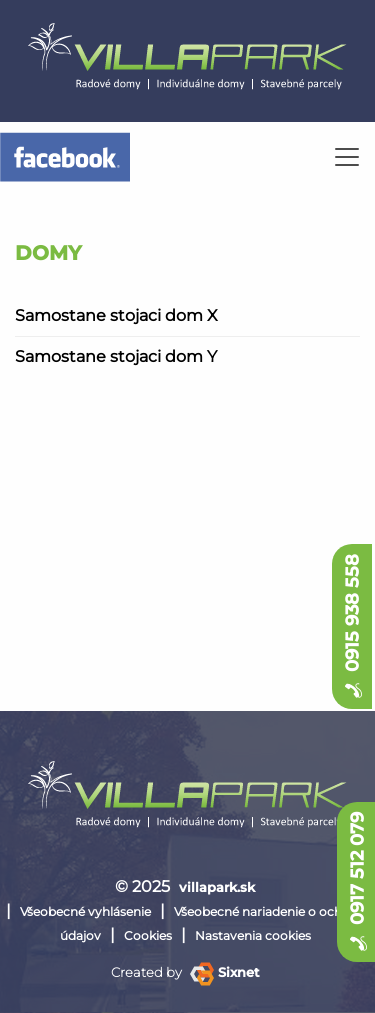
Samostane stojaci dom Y (116, 356)
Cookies (148, 935)
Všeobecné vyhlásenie (85, 911)
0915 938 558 (352, 626)
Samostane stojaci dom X (116, 315)
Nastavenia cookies (253, 935)
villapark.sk (217, 887)
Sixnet (225, 972)
